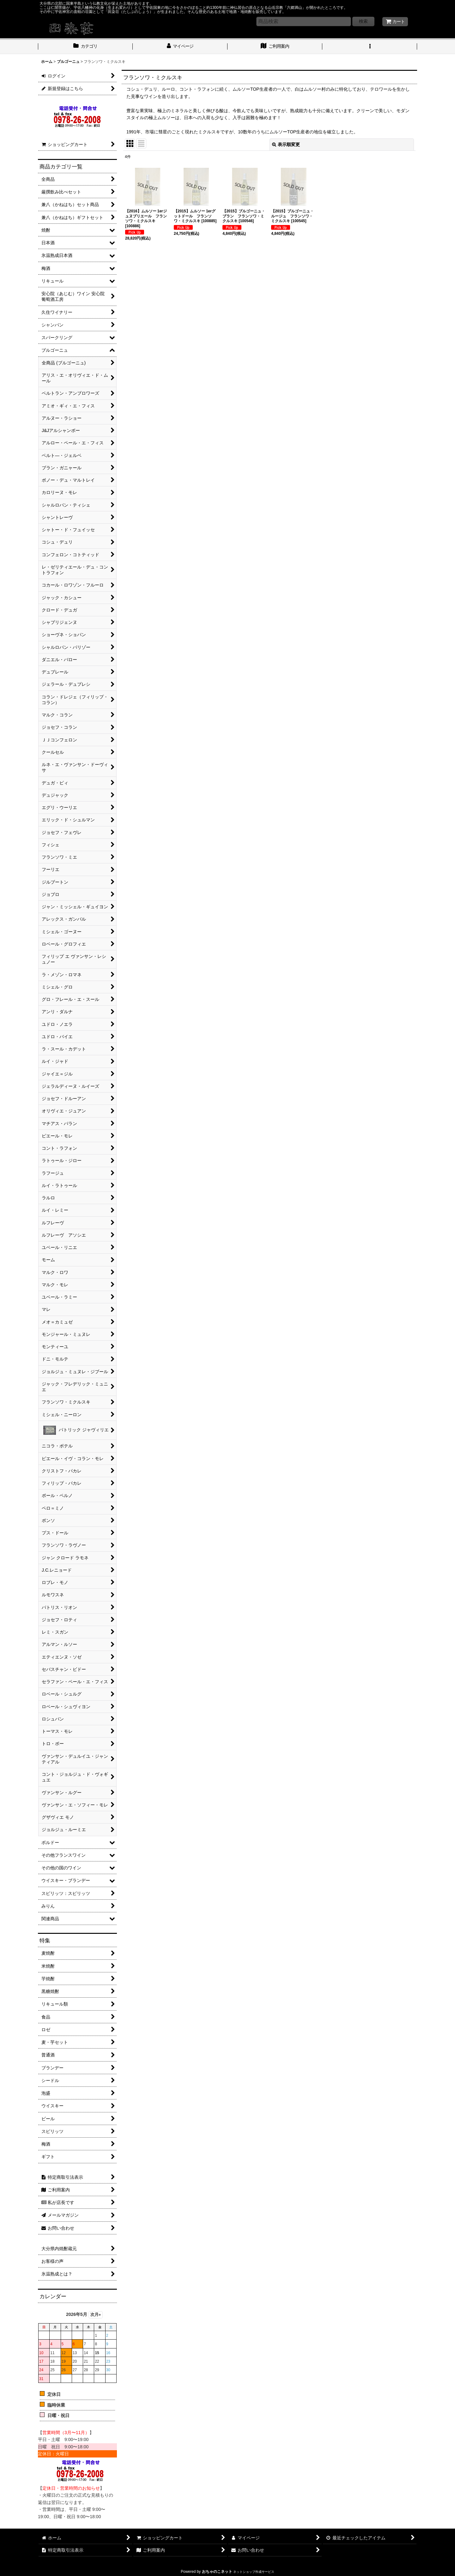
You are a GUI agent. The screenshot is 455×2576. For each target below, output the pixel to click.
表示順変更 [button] (286, 144)
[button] (369, 47)
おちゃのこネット (217, 2571)
